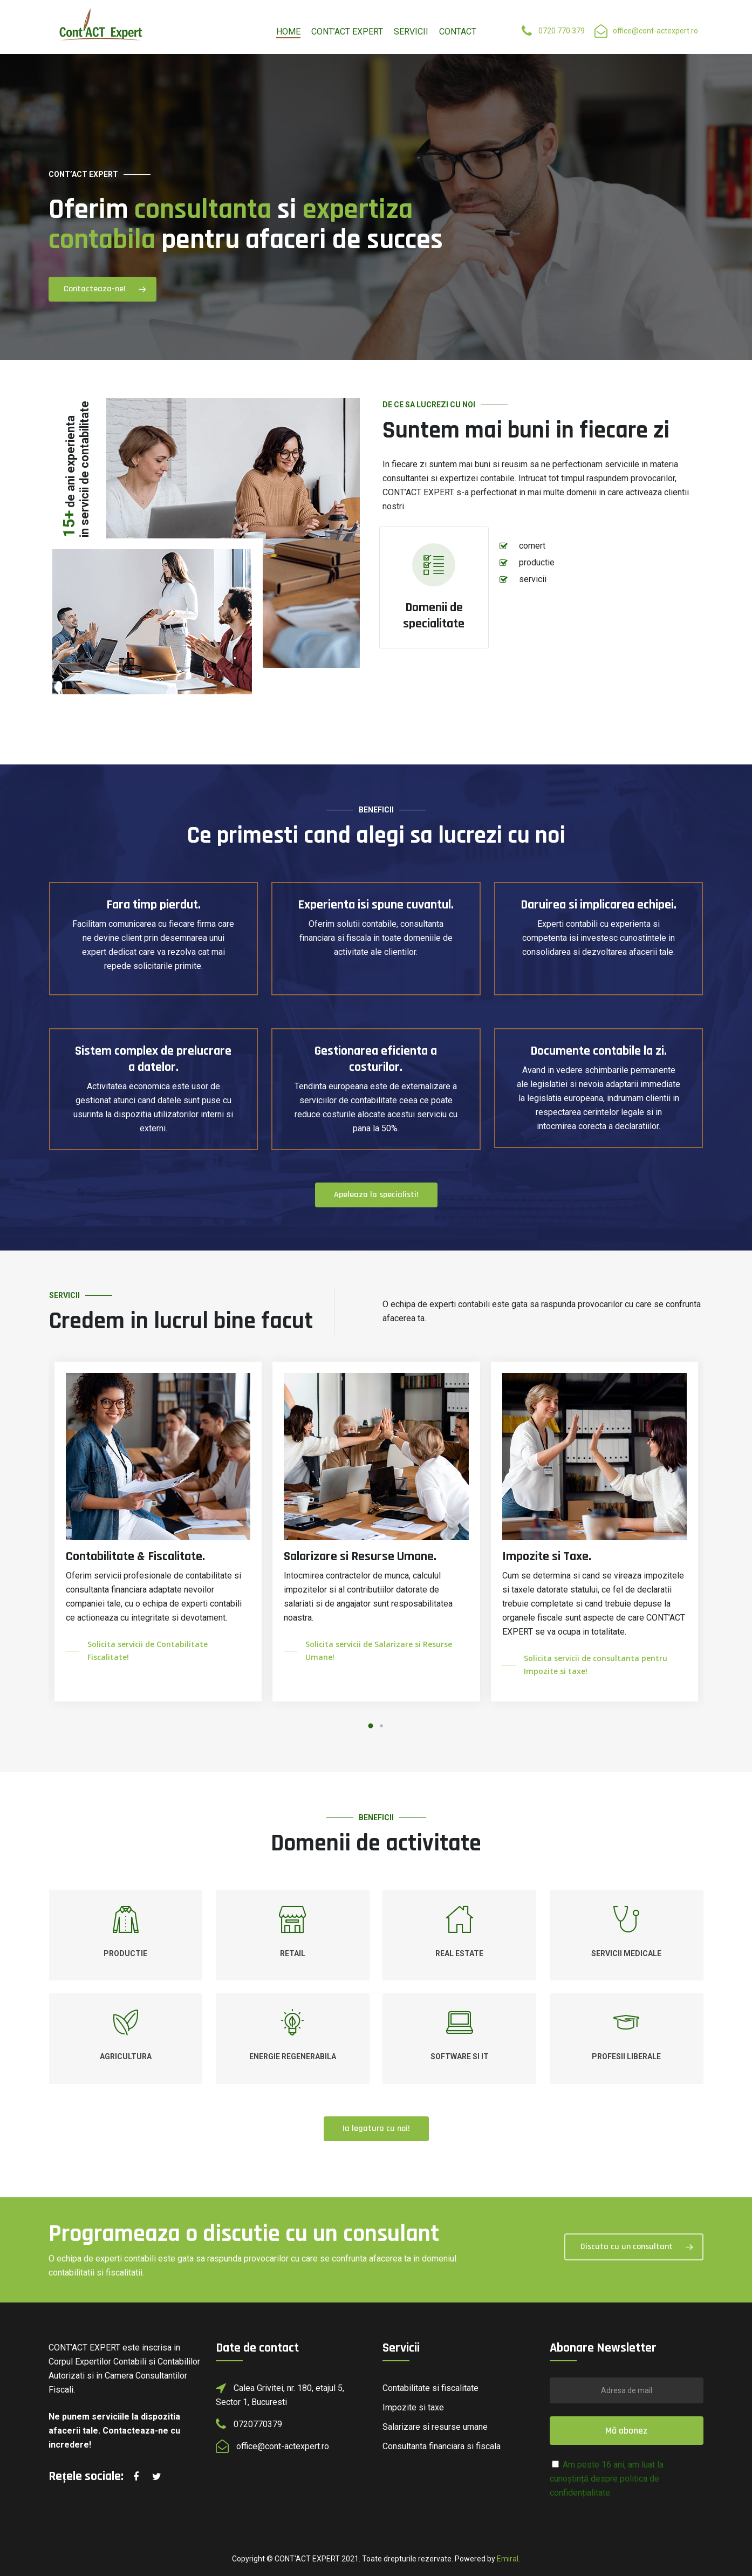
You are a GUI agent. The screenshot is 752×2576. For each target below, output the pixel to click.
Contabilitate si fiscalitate (430, 2388)
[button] (370, 1725)
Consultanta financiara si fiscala (441, 2446)
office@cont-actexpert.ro (655, 30)
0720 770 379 (561, 30)
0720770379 (258, 2424)
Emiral (507, 2558)
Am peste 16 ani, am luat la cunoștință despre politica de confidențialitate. (607, 2478)
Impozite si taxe (413, 2407)
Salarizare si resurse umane (435, 2427)
